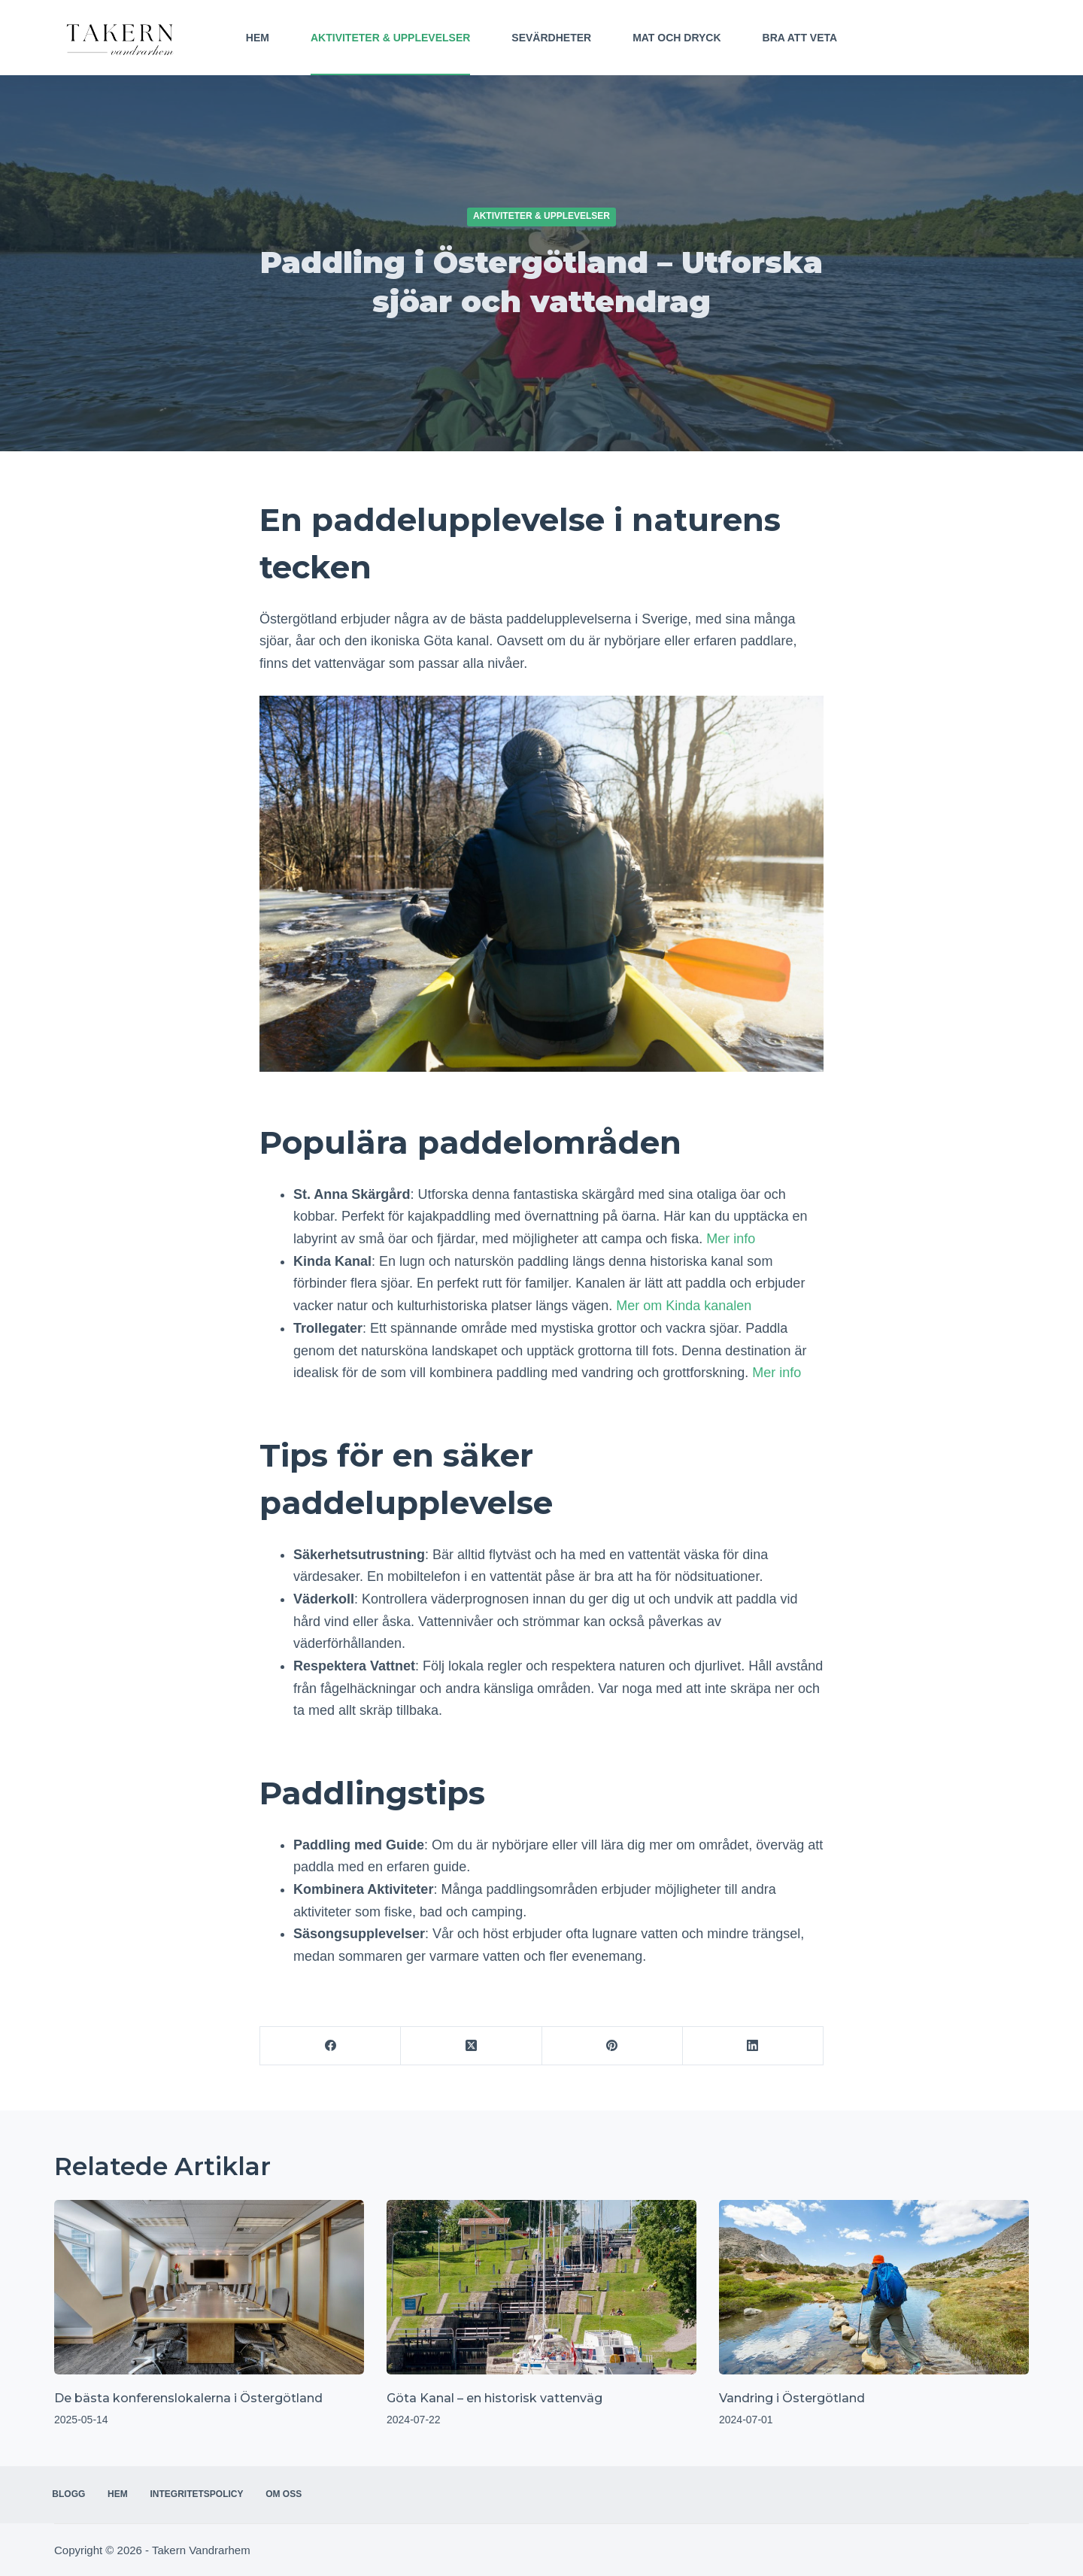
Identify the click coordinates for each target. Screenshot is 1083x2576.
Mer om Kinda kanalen (683, 1305)
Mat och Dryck (676, 38)
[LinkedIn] (753, 2046)
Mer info (730, 1238)
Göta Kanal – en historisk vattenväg (494, 2398)
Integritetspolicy (206, 2494)
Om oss (298, 2494)
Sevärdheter (551, 38)
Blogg (70, 2494)
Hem (257, 38)
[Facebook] (330, 2046)
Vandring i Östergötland (792, 2398)
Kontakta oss (982, 38)
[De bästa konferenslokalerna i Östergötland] (209, 2287)
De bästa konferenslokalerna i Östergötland (188, 2398)
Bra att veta (800, 38)
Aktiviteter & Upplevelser (390, 38)
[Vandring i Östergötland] (874, 2287)
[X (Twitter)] (471, 2046)
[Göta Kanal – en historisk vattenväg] (541, 2287)
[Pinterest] (612, 2046)
